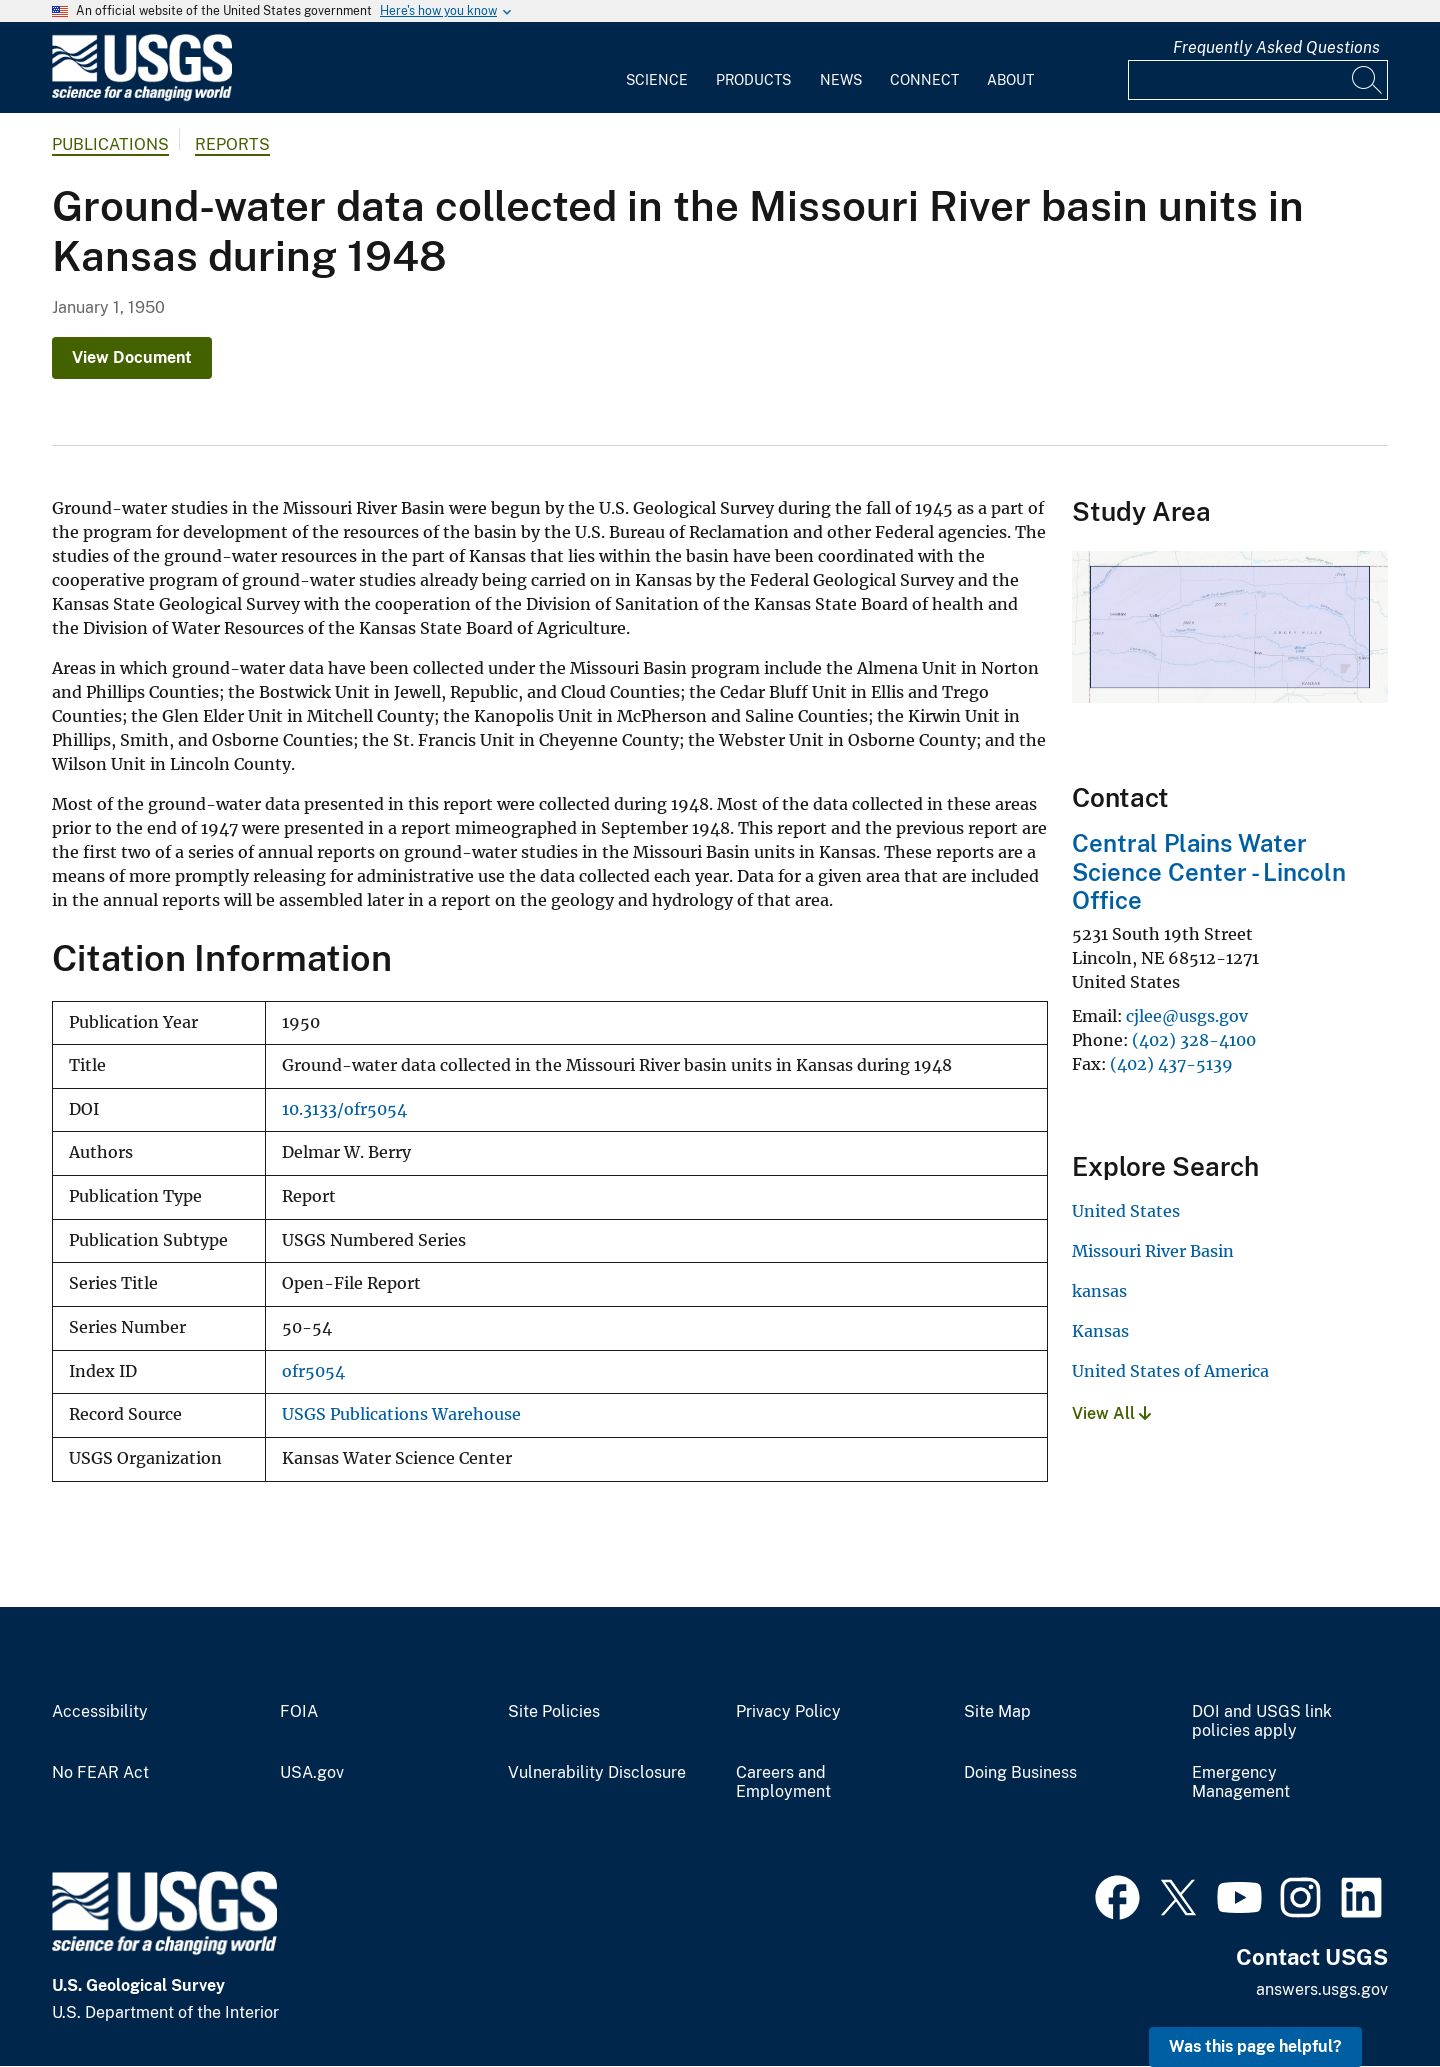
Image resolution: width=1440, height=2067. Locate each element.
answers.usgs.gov (1322, 1989)
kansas (1099, 1291)
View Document (132, 357)
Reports (232, 144)
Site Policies (554, 1712)
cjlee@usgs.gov (1187, 1016)
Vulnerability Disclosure (597, 1773)
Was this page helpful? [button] (1255, 2046)
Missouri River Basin (1153, 1251)
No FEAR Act (100, 1773)
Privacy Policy (788, 1712)
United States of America (1170, 1371)
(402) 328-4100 (1194, 1040)
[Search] (1368, 80)
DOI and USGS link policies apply (1262, 1721)
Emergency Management (1241, 1782)
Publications (110, 144)
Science (657, 80)
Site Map (997, 1712)
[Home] (142, 96)
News (841, 80)
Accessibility (100, 1712)
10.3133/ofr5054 (344, 1109)
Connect (924, 80)
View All (1111, 1413)
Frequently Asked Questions (1276, 47)
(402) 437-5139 (1171, 1064)
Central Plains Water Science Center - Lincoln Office (1209, 872)
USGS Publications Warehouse (401, 1414)
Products (753, 80)
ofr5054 (313, 1371)
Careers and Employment (783, 1782)
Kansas (1100, 1331)
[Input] (1258, 80)
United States (1126, 1211)
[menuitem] (657, 68)
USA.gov (312, 1773)
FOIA (299, 1712)
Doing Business (1020, 1773)
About (1010, 80)
